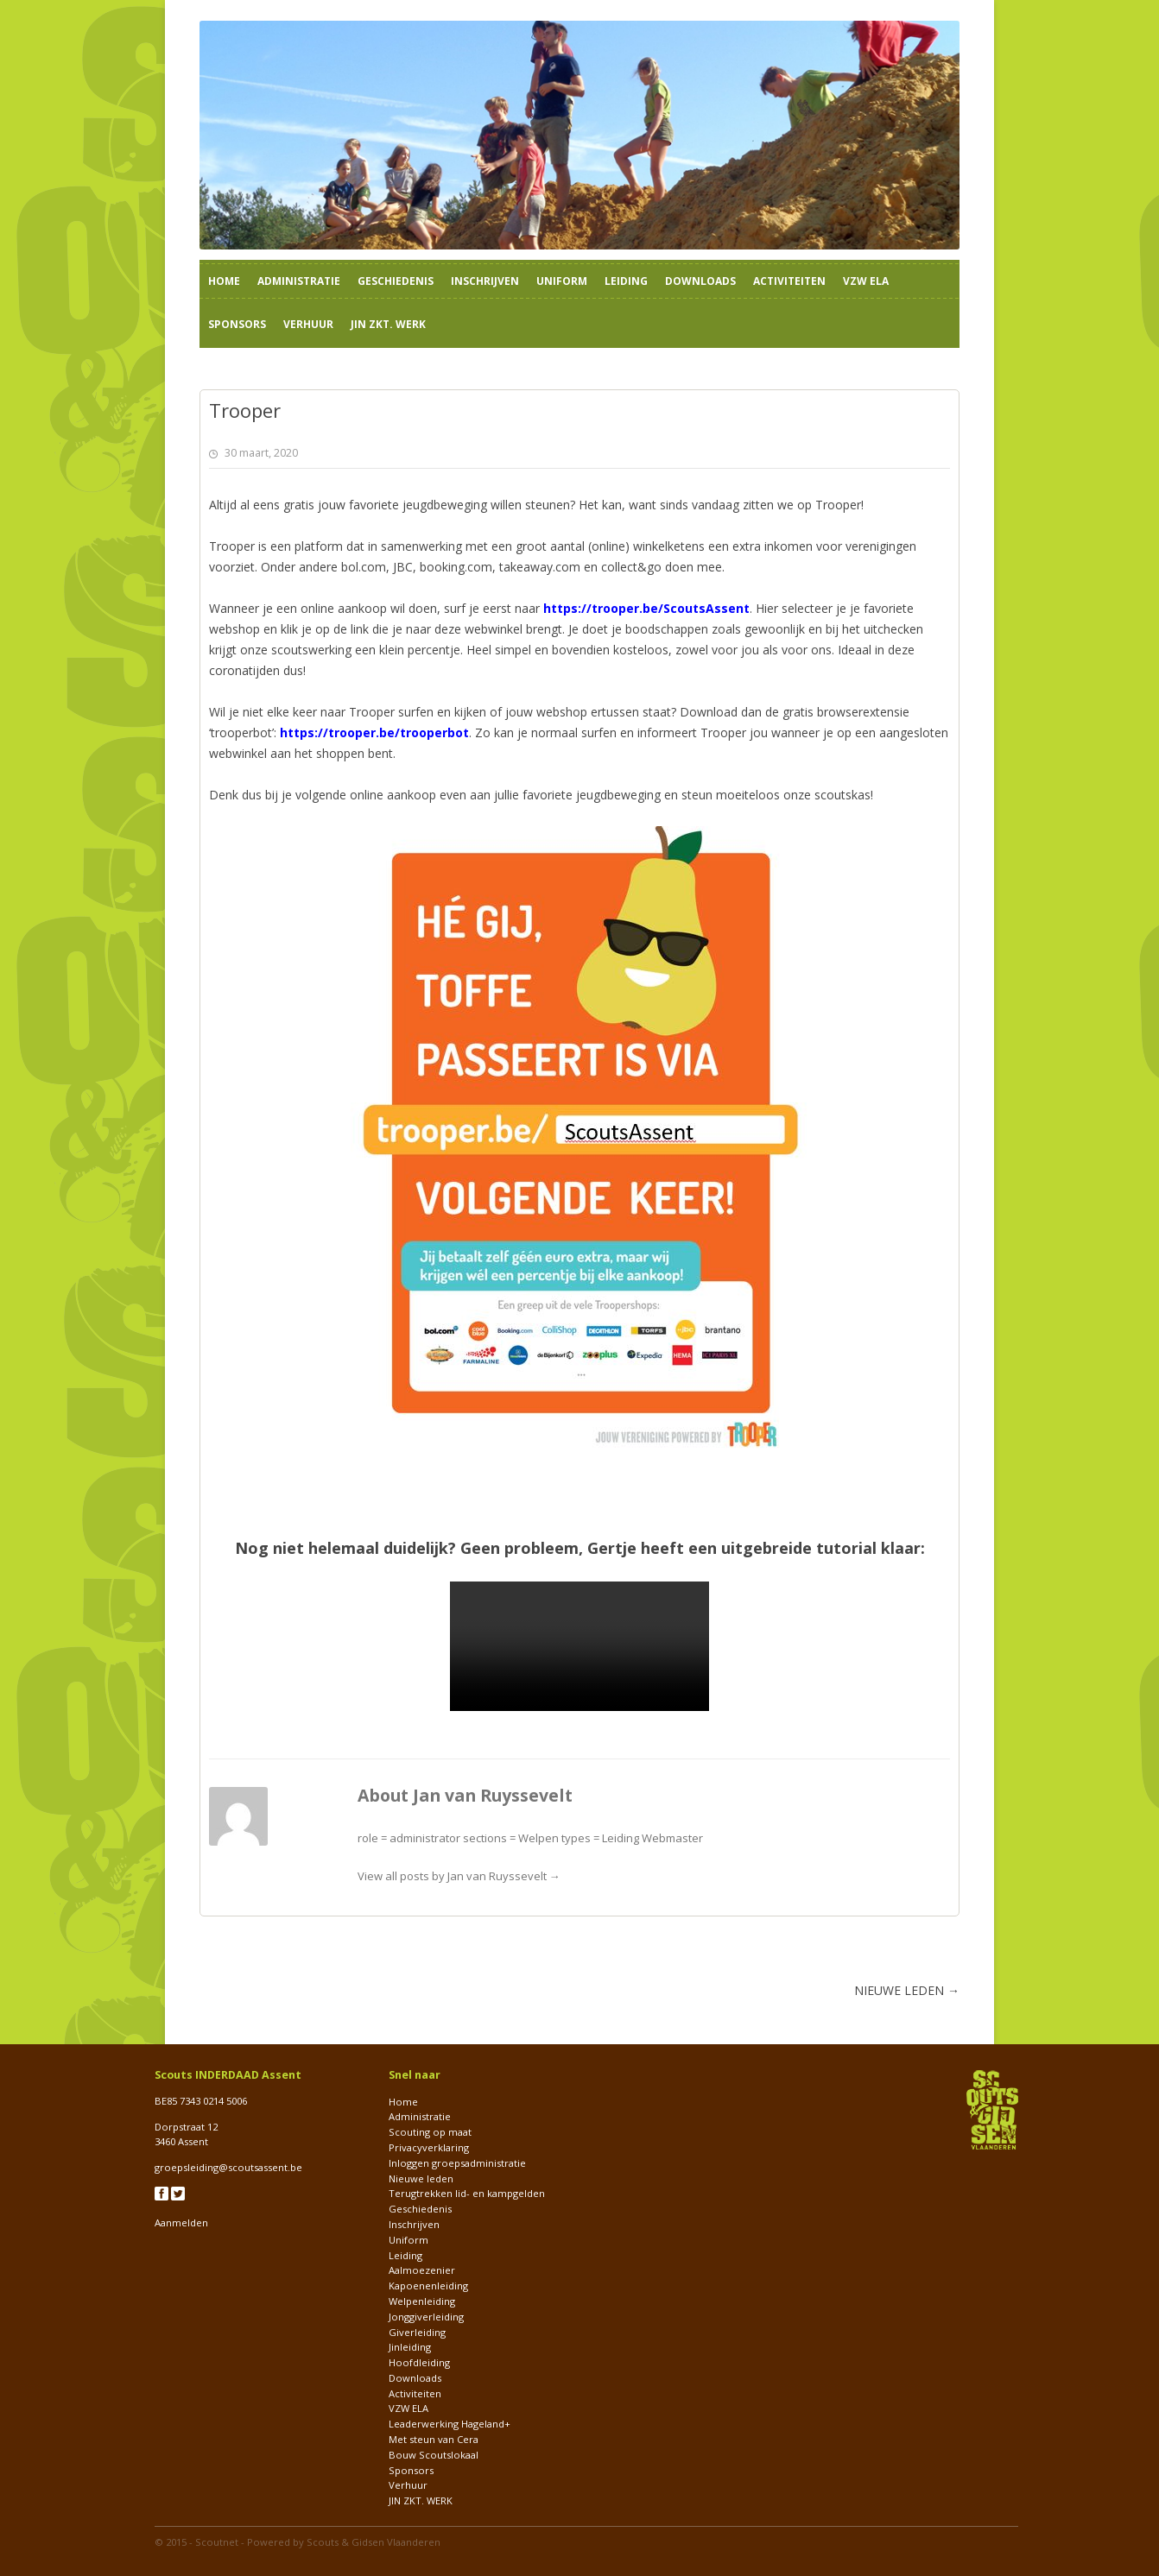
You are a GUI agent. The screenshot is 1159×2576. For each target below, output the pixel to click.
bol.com (363, 567)
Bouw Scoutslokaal (433, 2454)
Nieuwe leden (421, 2178)
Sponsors (237, 324)
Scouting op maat (430, 2131)
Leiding (626, 281)
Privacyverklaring (429, 2147)
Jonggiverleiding (426, 2316)
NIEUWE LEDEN (907, 1990)
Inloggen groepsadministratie (457, 2162)
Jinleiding (410, 2346)
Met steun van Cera (433, 2439)
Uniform (561, 281)
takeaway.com (539, 567)
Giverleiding (417, 2332)
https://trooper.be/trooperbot (374, 732)
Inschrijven (485, 281)
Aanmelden (181, 2222)
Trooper (838, 504)
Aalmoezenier (422, 2269)
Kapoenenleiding (428, 2285)
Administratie (298, 281)
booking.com (456, 567)
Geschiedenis (396, 281)
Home (224, 281)
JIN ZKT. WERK (388, 324)
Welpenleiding (422, 2301)
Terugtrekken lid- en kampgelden (467, 2193)
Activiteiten (789, 281)
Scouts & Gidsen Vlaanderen (373, 2541)
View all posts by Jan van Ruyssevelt (459, 1876)
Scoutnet (216, 2541)
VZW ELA (866, 281)
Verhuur (308, 324)
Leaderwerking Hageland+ (449, 2423)
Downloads (700, 281)
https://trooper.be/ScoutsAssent (646, 608)
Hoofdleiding (419, 2362)
